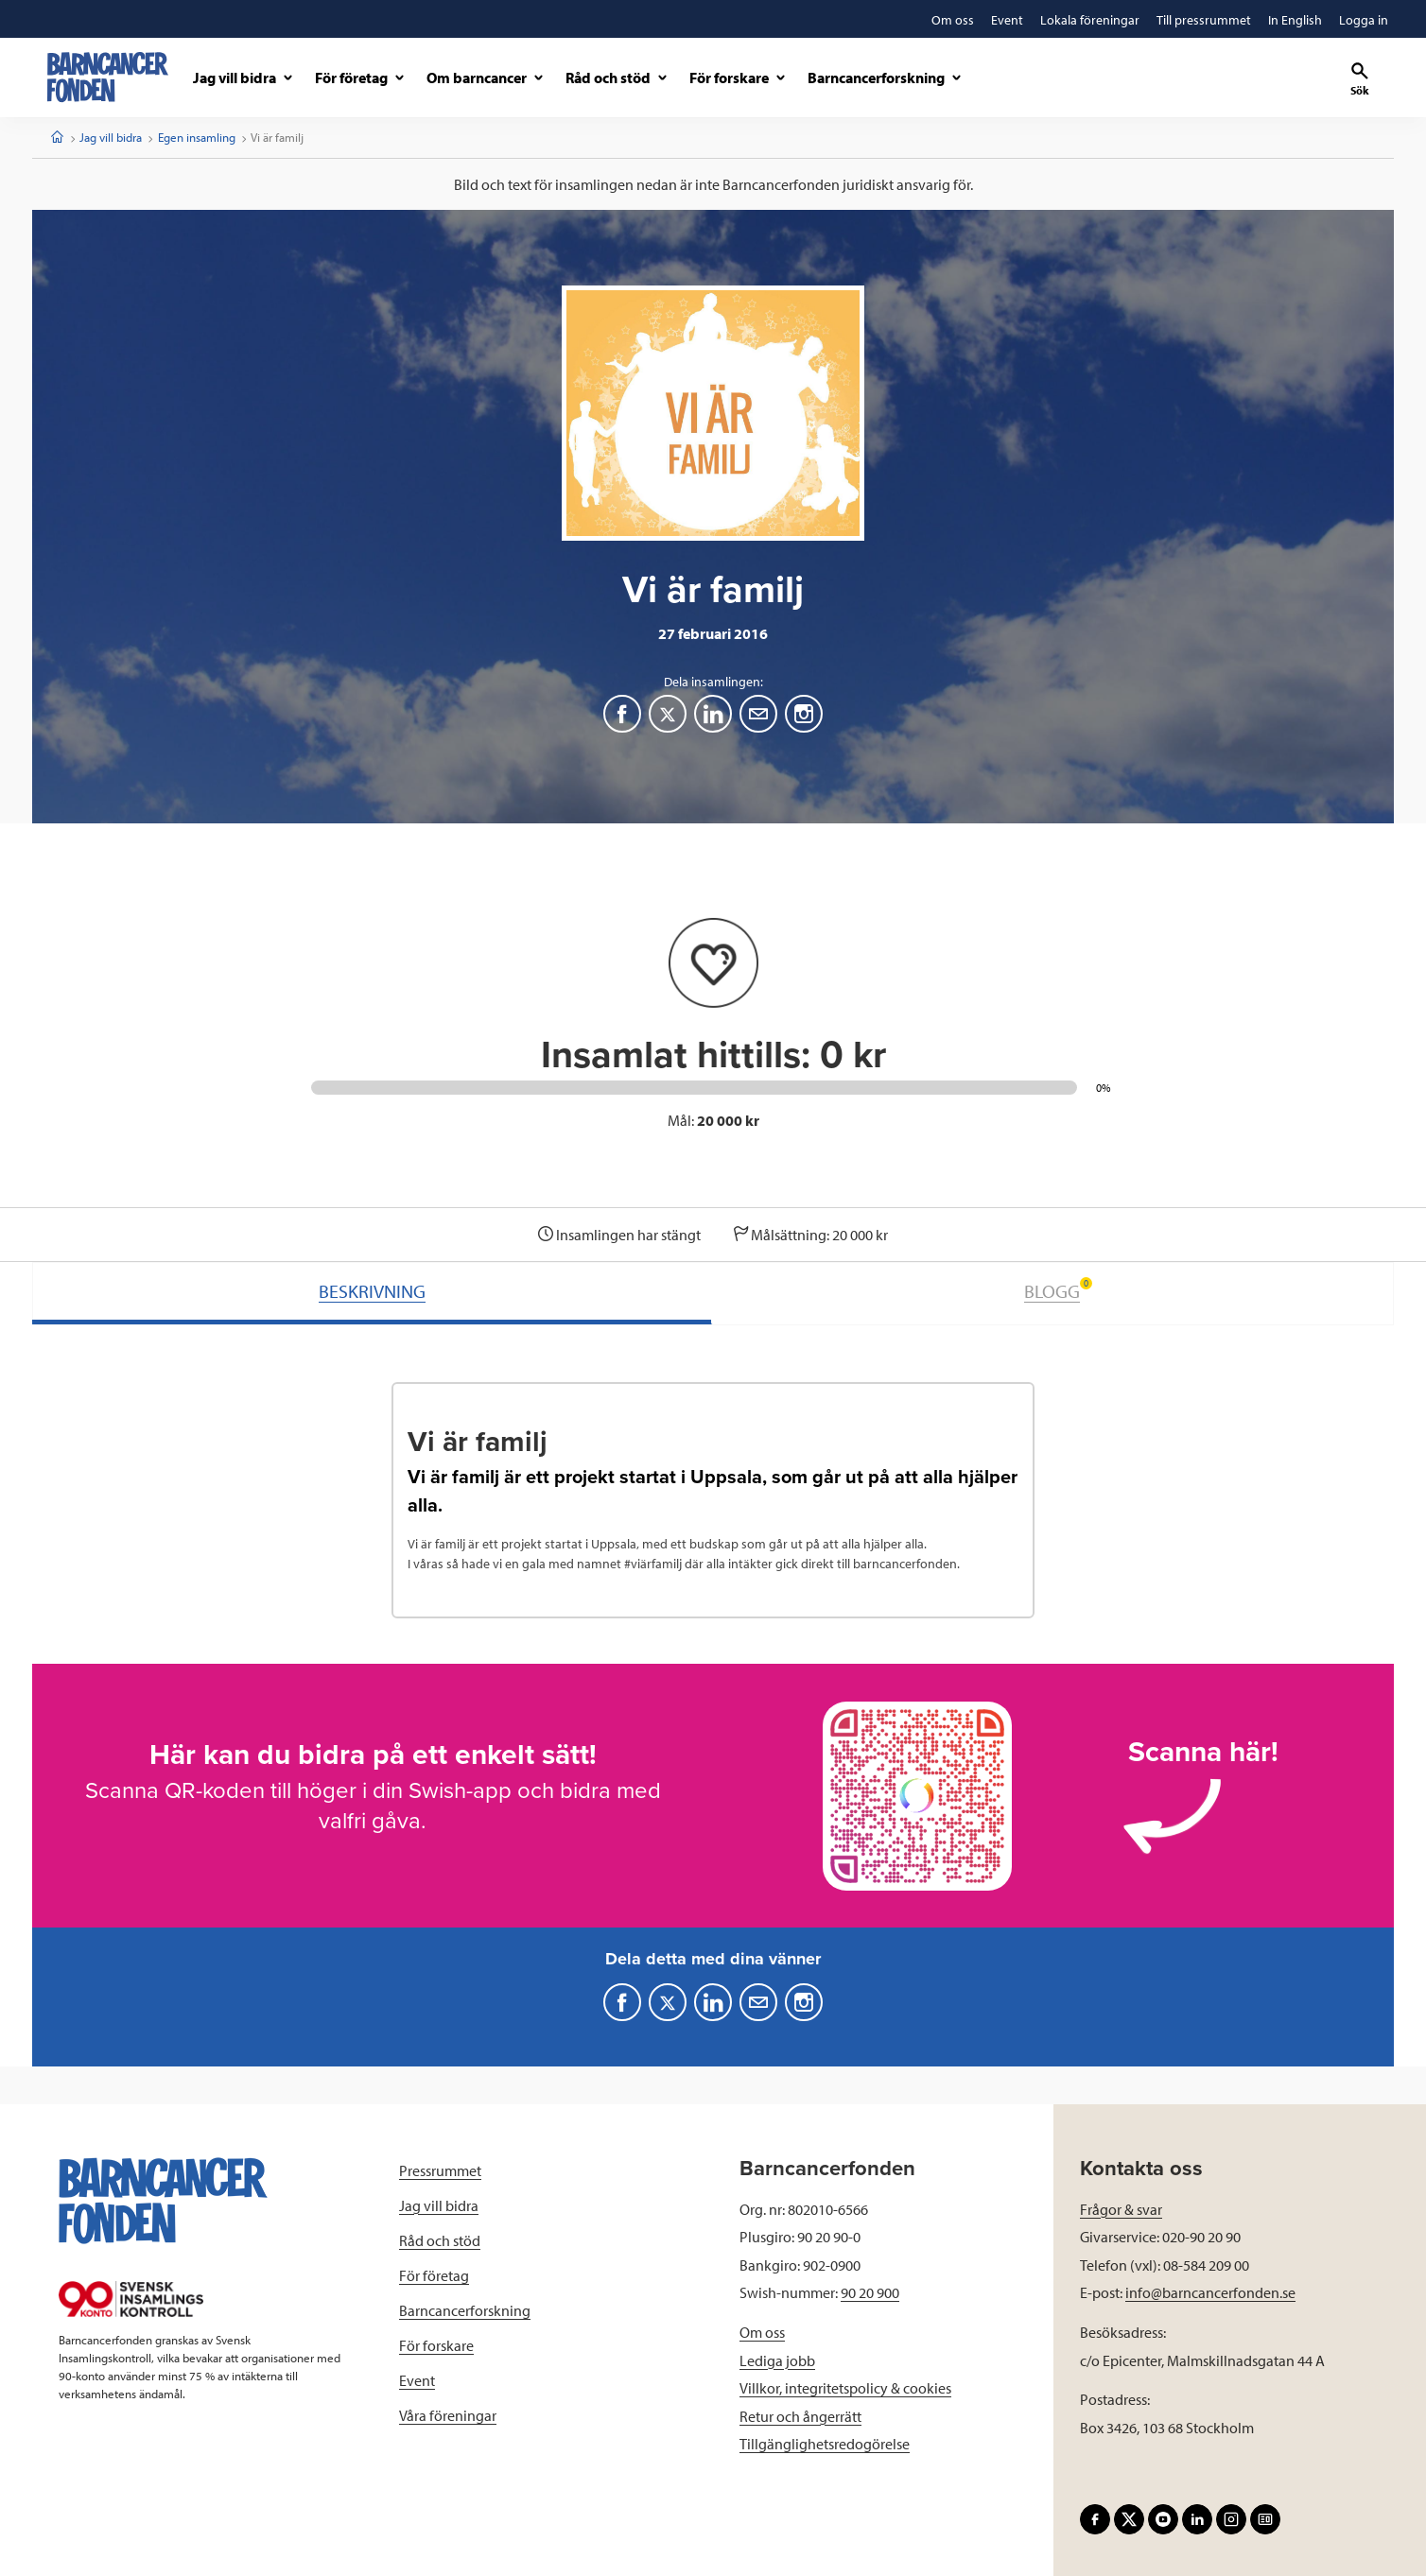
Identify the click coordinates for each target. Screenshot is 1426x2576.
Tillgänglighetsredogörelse (824, 2443)
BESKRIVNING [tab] (372, 1291)
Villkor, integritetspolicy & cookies (845, 2387)
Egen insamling (196, 137)
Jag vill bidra (110, 137)
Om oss (762, 2332)
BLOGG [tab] (1058, 1290)
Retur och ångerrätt (800, 2416)
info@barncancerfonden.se (1210, 2292)
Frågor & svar (1121, 2209)
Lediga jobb (777, 2360)
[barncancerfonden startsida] (107, 77)
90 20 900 (870, 2292)
